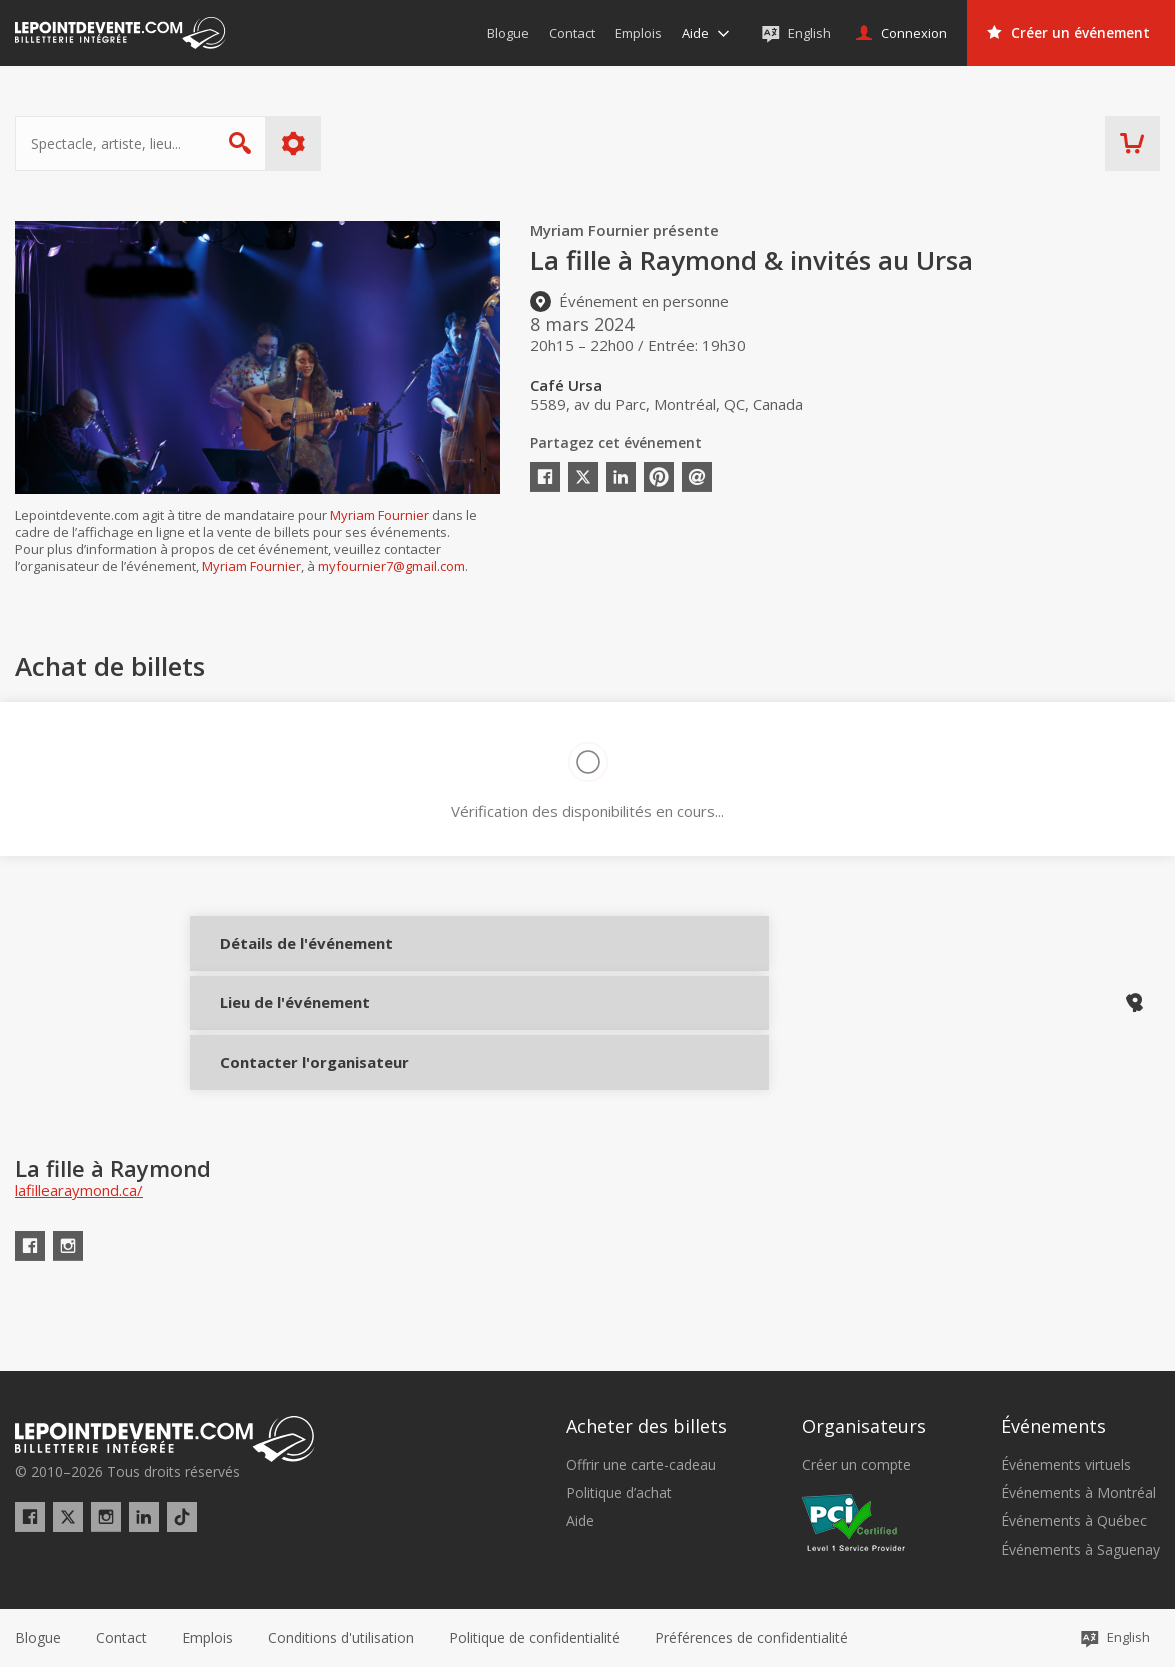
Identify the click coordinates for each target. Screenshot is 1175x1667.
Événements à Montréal (1078, 1493)
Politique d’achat (619, 1493)
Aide (580, 1521)
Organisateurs (864, 1426)
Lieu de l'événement (282, 1024)
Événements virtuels (1066, 1465)
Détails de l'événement (282, 957)
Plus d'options (293, 143)
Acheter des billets (646, 1426)
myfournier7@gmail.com (391, 566)
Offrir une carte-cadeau (641, 1465)
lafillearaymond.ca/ (79, 1234)
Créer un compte (856, 1465)
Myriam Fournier (379, 515)
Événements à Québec (1074, 1521)
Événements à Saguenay (1080, 1550)
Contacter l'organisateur (282, 1091)
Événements (1053, 1426)
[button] (751, 1638)
